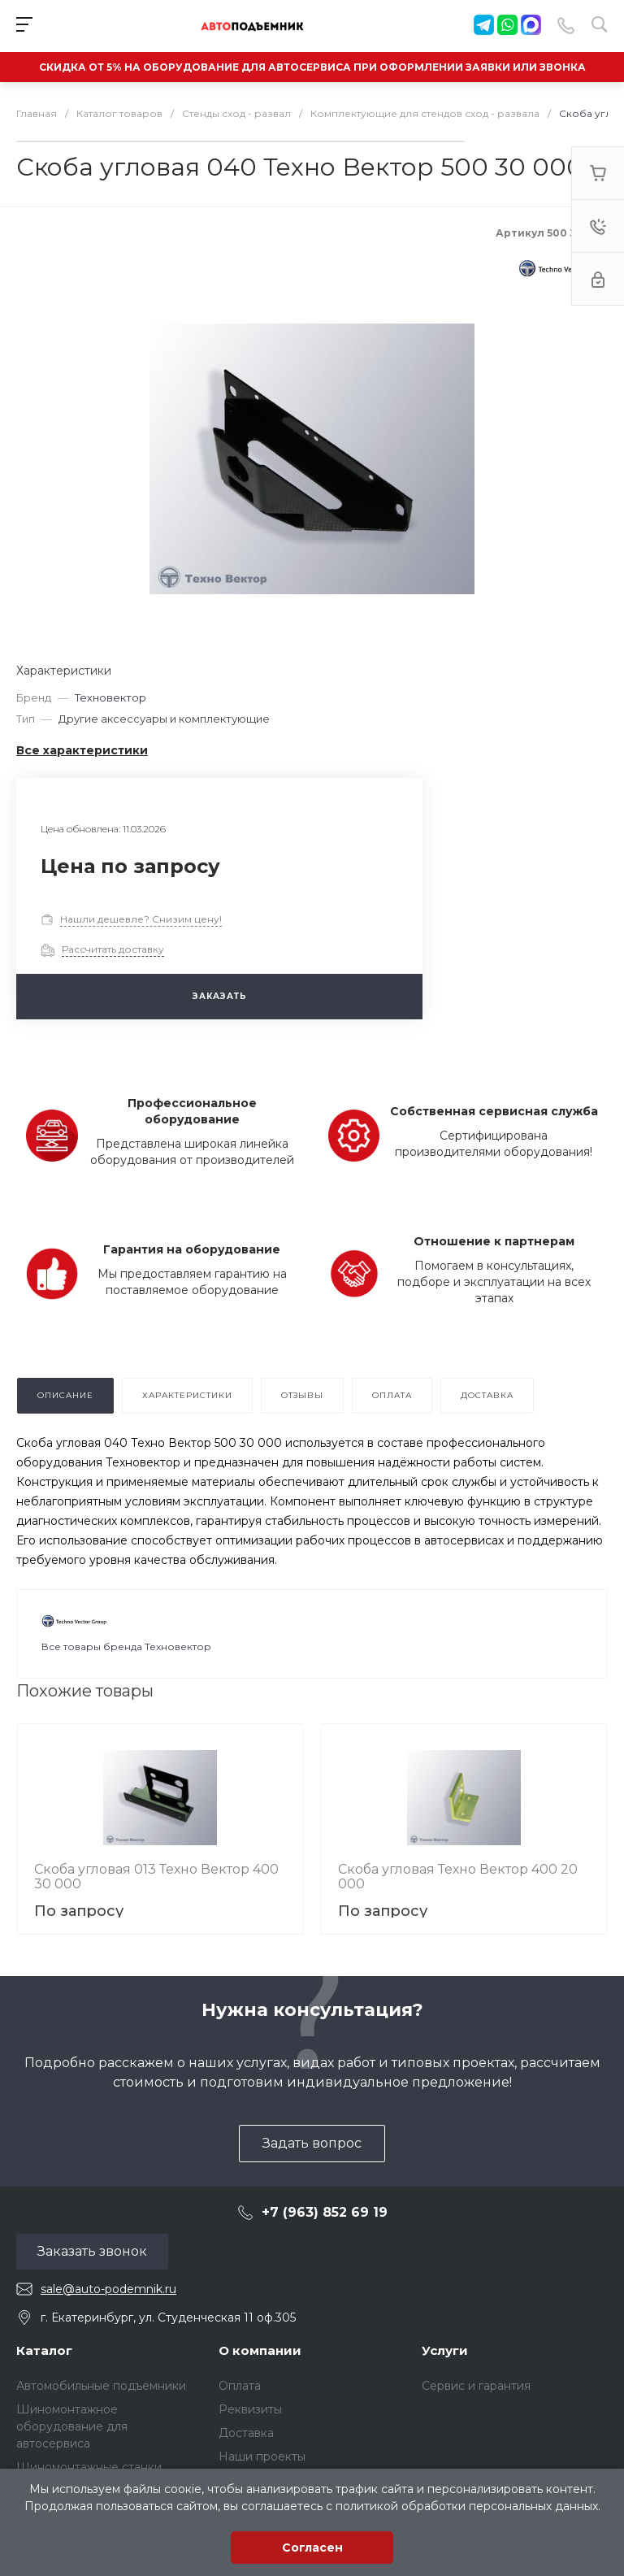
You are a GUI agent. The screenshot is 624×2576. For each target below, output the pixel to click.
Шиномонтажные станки (89, 2467)
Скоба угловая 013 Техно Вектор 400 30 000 (156, 1876)
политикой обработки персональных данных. (468, 2506)
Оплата (240, 2385)
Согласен (312, 2547)
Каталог (44, 2350)
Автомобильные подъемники (101, 2385)
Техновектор (110, 697)
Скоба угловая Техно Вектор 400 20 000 (458, 1876)
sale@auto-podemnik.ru (108, 2289)
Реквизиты (250, 2409)
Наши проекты (262, 2456)
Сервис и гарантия (476, 2385)
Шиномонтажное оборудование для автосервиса (72, 2426)
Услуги (445, 2350)
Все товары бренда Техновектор (126, 1646)
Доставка (246, 2433)
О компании (260, 2350)
